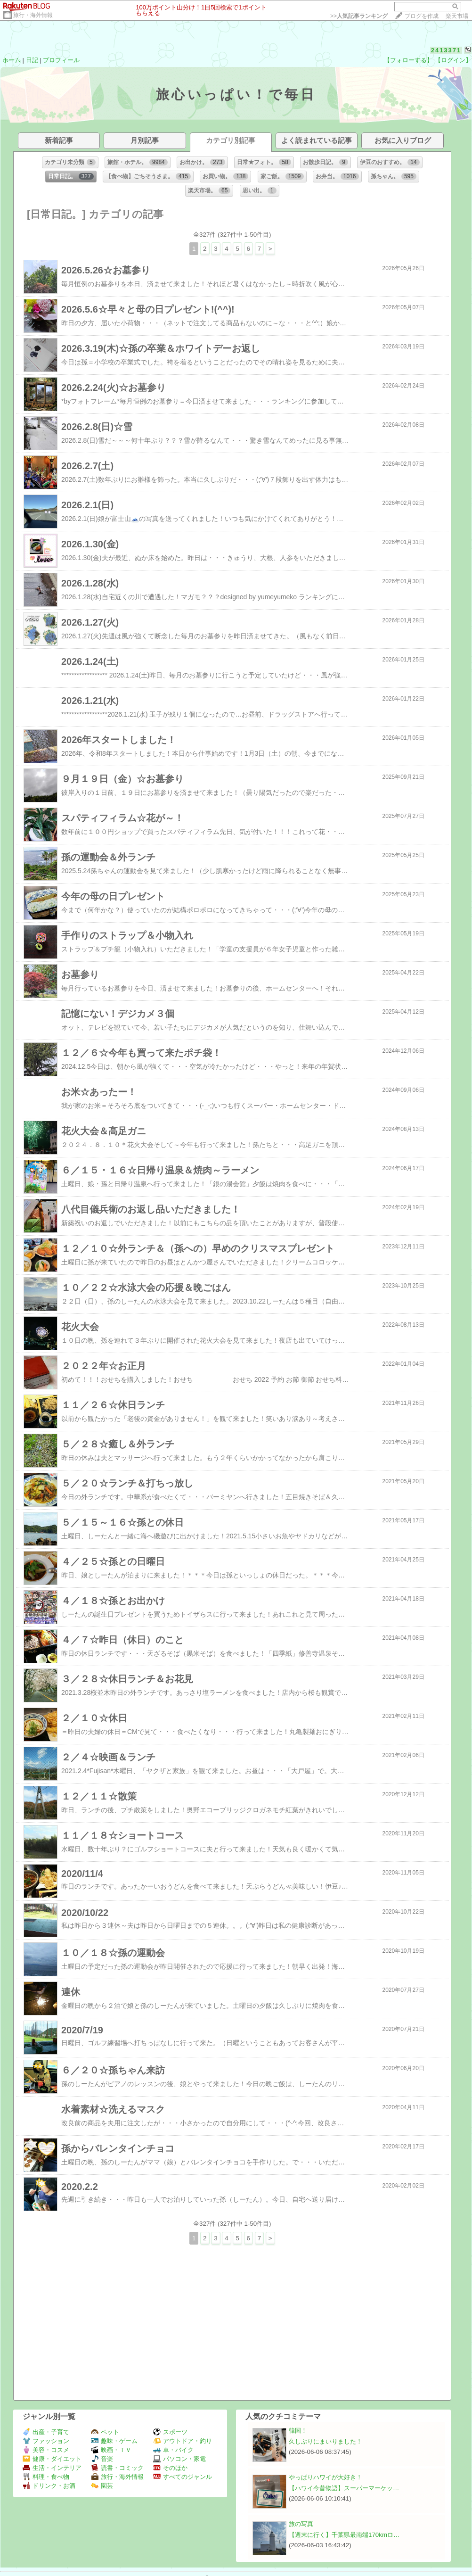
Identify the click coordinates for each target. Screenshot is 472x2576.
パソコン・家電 (179, 2458)
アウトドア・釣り (182, 2440)
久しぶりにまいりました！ (325, 2441)
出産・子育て (46, 2432)
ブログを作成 (422, 16)
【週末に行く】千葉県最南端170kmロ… (344, 2534)
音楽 (102, 2458)
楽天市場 (457, 16)
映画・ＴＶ (111, 2449)
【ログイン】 (453, 60)
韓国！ (298, 2430)
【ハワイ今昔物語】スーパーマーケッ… (344, 2488)
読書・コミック (117, 2467)
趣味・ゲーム (114, 2440)
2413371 (446, 50)
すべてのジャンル (182, 2476)
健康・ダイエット (52, 2458)
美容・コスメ (46, 2449)
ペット (105, 2432)
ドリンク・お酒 (49, 2485)
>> (359, 16)
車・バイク (173, 2449)
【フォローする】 (408, 60)
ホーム (11, 60)
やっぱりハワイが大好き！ (325, 2477)
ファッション (46, 2440)
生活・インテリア (52, 2467)
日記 (32, 60)
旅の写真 (301, 2523)
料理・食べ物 (46, 2476)
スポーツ (170, 2432)
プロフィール (61, 60)
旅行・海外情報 (33, 15)
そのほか (170, 2467)
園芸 (102, 2485)
